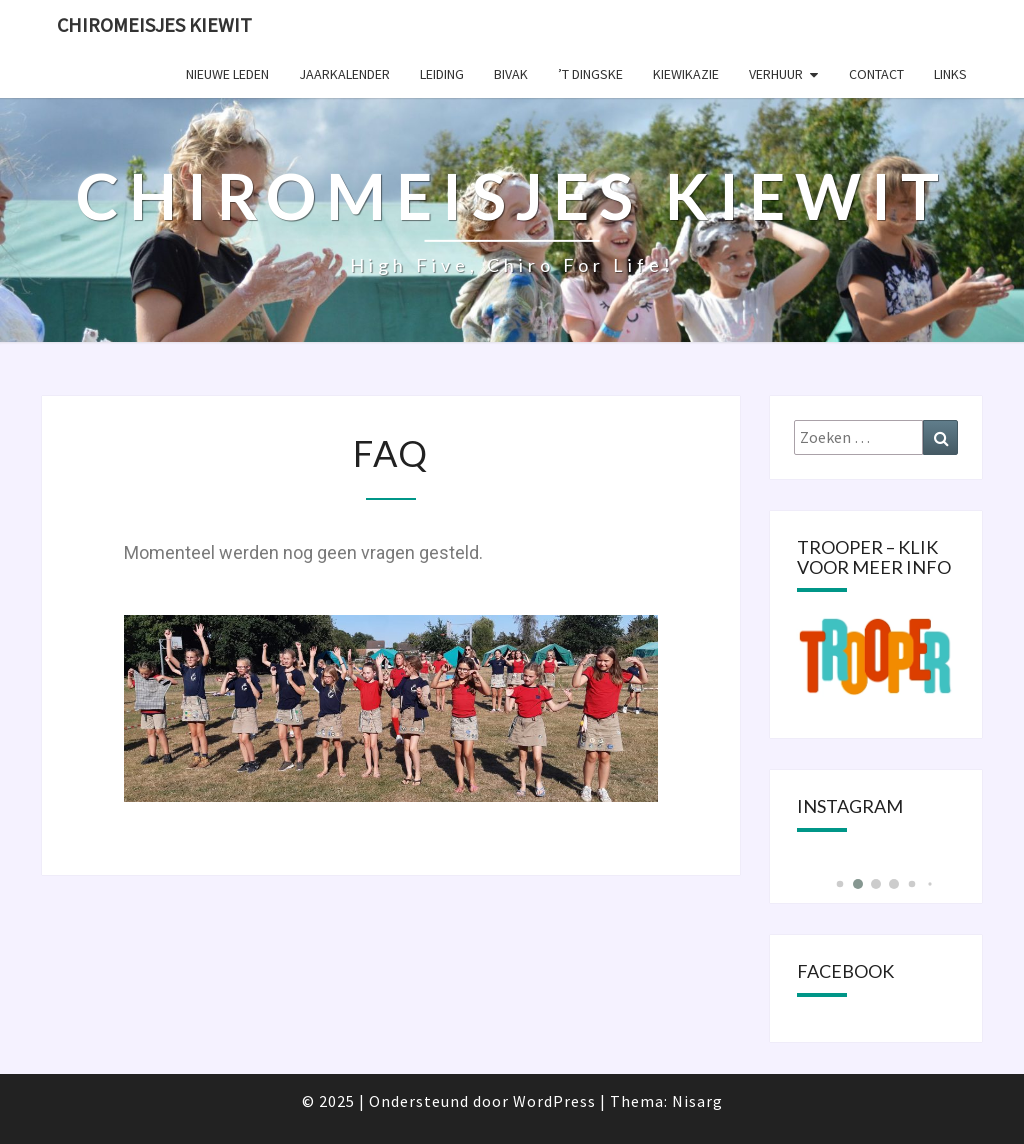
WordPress (554, 1101)
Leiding (442, 74)
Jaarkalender (344, 74)
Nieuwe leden (227, 74)
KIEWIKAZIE (686, 74)
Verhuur (776, 74)
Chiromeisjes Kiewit (154, 24)
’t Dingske (590, 74)
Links (950, 74)
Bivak (511, 74)
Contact (876, 74)
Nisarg (697, 1101)
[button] (839, 884)
